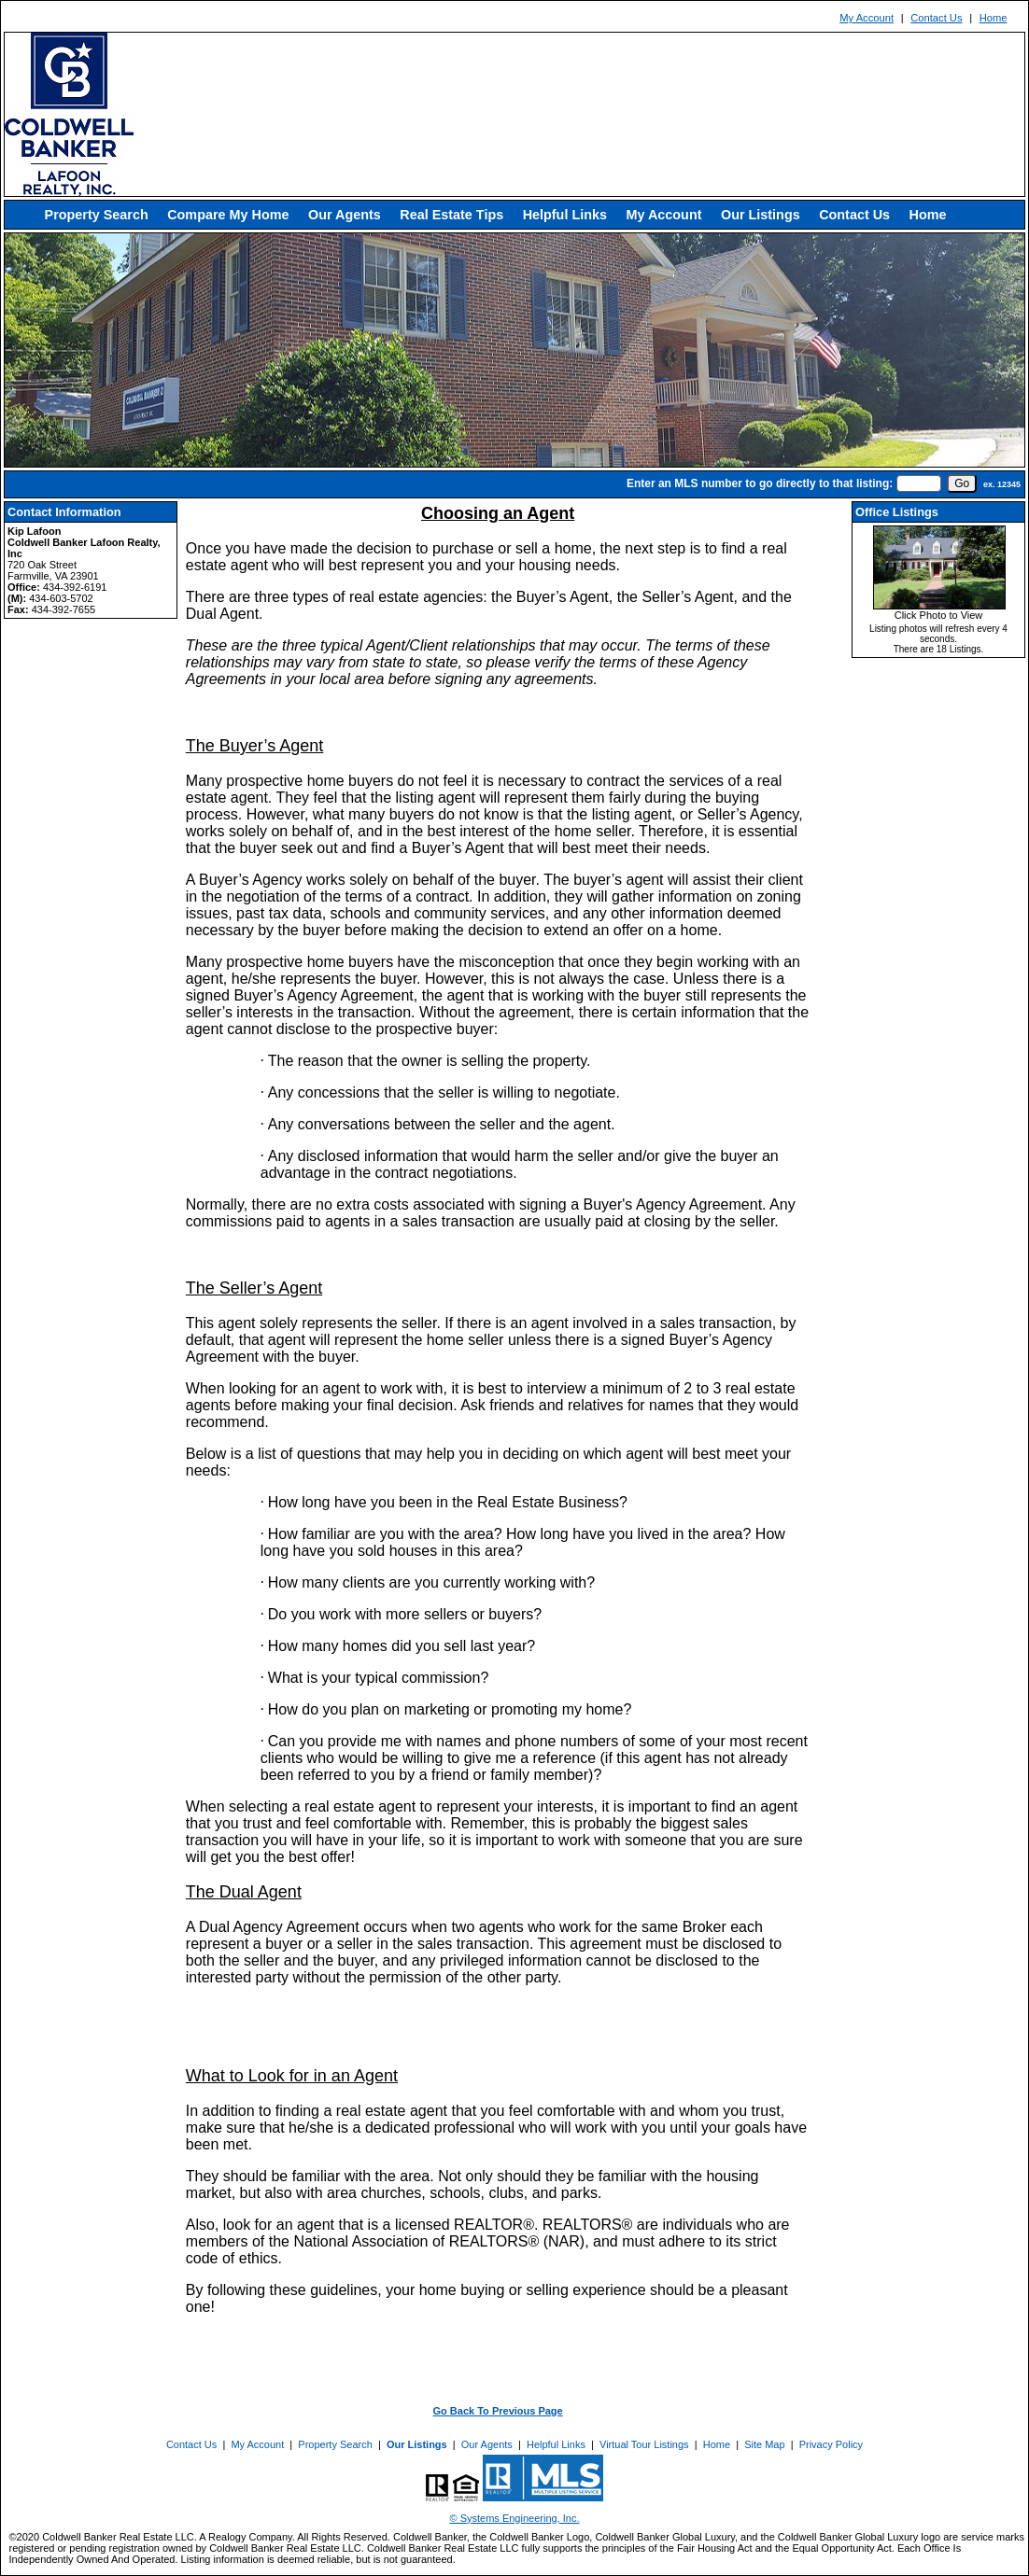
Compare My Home (228, 214)
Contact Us (936, 17)
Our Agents (344, 214)
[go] (962, 483)
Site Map (764, 2444)
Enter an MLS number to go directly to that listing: (760, 483)
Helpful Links (565, 214)
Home (994, 17)
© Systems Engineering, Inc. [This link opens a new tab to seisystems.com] (515, 2518)
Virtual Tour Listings (644, 2444)
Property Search (96, 214)
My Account (866, 17)
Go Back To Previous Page (498, 2410)
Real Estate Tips (451, 214)
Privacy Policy (831, 2444)
